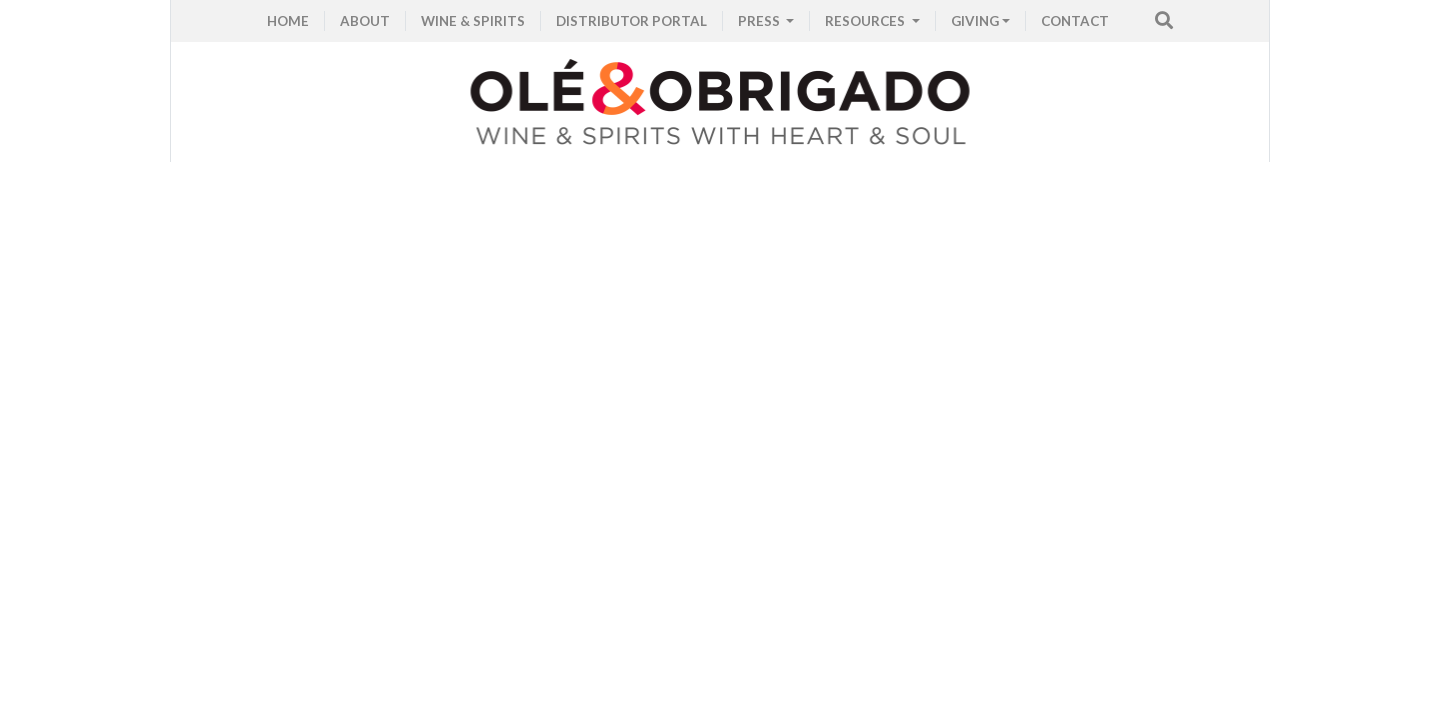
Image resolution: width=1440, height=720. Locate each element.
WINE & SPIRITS (473, 21)
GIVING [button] (975, 21)
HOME (288, 21)
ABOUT (365, 21)
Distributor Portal (631, 21)
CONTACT (1075, 21)
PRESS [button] (760, 21)
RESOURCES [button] (866, 21)
